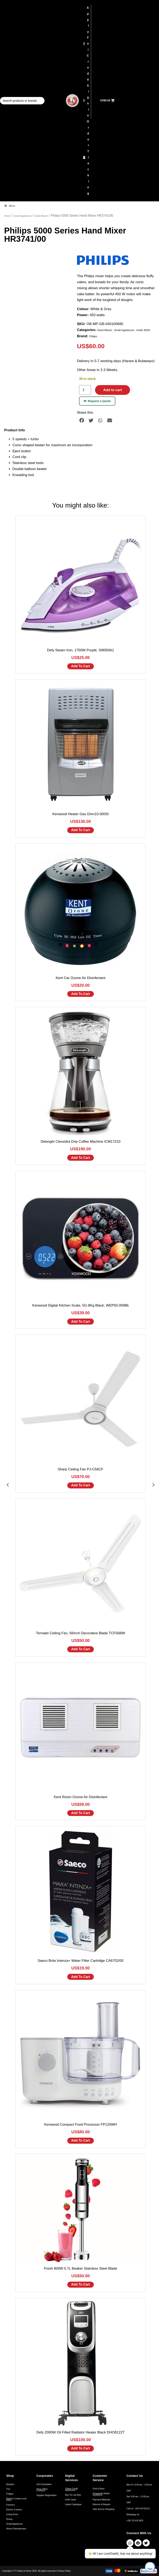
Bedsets (10, 2484)
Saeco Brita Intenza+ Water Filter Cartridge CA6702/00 (81, 1961)
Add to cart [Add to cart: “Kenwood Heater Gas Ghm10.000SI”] (80, 830)
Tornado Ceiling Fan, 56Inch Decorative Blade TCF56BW (80, 1633)
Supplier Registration (46, 2495)
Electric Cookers (14, 2509)
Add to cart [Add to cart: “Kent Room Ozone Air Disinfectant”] (80, 1813)
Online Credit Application (71, 2489)
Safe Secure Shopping (103, 2509)
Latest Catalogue (73, 2504)
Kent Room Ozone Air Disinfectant (80, 1797)
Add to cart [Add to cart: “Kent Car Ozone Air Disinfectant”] (80, 994)
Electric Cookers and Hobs (16, 2499)
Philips (93, 336)
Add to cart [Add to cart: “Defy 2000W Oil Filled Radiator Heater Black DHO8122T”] (80, 2448)
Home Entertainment (16, 2528)
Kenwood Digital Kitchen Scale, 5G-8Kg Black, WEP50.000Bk (80, 1305)
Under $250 (143, 330)
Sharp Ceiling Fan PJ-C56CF (80, 1469)
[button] (81, 420)
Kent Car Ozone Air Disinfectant (80, 978)
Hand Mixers (41, 215)
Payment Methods (101, 2499)
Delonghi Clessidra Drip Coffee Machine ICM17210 (80, 1142)
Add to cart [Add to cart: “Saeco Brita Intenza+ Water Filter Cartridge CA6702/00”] (80, 1977)
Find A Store (98, 2488)
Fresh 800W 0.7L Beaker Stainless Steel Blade (80, 2268)
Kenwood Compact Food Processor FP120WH (80, 2124)
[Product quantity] (85, 390)
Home (7, 215)
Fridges (9, 2494)
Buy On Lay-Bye (73, 2495)
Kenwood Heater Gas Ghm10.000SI (80, 814)
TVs (8, 2489)
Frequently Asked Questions (101, 2494)
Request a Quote (97, 401)
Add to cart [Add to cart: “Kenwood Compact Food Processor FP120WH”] (80, 2140)
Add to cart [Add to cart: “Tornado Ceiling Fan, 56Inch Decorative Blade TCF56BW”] (80, 1649)
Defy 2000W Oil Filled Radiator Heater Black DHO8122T (80, 2432)
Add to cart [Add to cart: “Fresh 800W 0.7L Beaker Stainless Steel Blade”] (80, 2284)
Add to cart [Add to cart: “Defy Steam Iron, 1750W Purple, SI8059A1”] (80, 666)
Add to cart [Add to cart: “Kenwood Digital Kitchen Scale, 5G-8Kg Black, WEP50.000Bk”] (80, 1321)
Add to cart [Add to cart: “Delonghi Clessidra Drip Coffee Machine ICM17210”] (80, 1157)
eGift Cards (70, 2499)
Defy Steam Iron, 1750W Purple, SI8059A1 (80, 650)
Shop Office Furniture (42, 2490)
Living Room (12, 2514)
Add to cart (112, 390)
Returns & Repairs (101, 2504)
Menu (9, 205)
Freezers (10, 2504)
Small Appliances (22, 215)
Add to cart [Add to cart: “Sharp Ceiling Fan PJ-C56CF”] (80, 1485)
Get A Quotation (44, 2484)
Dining (9, 2519)
